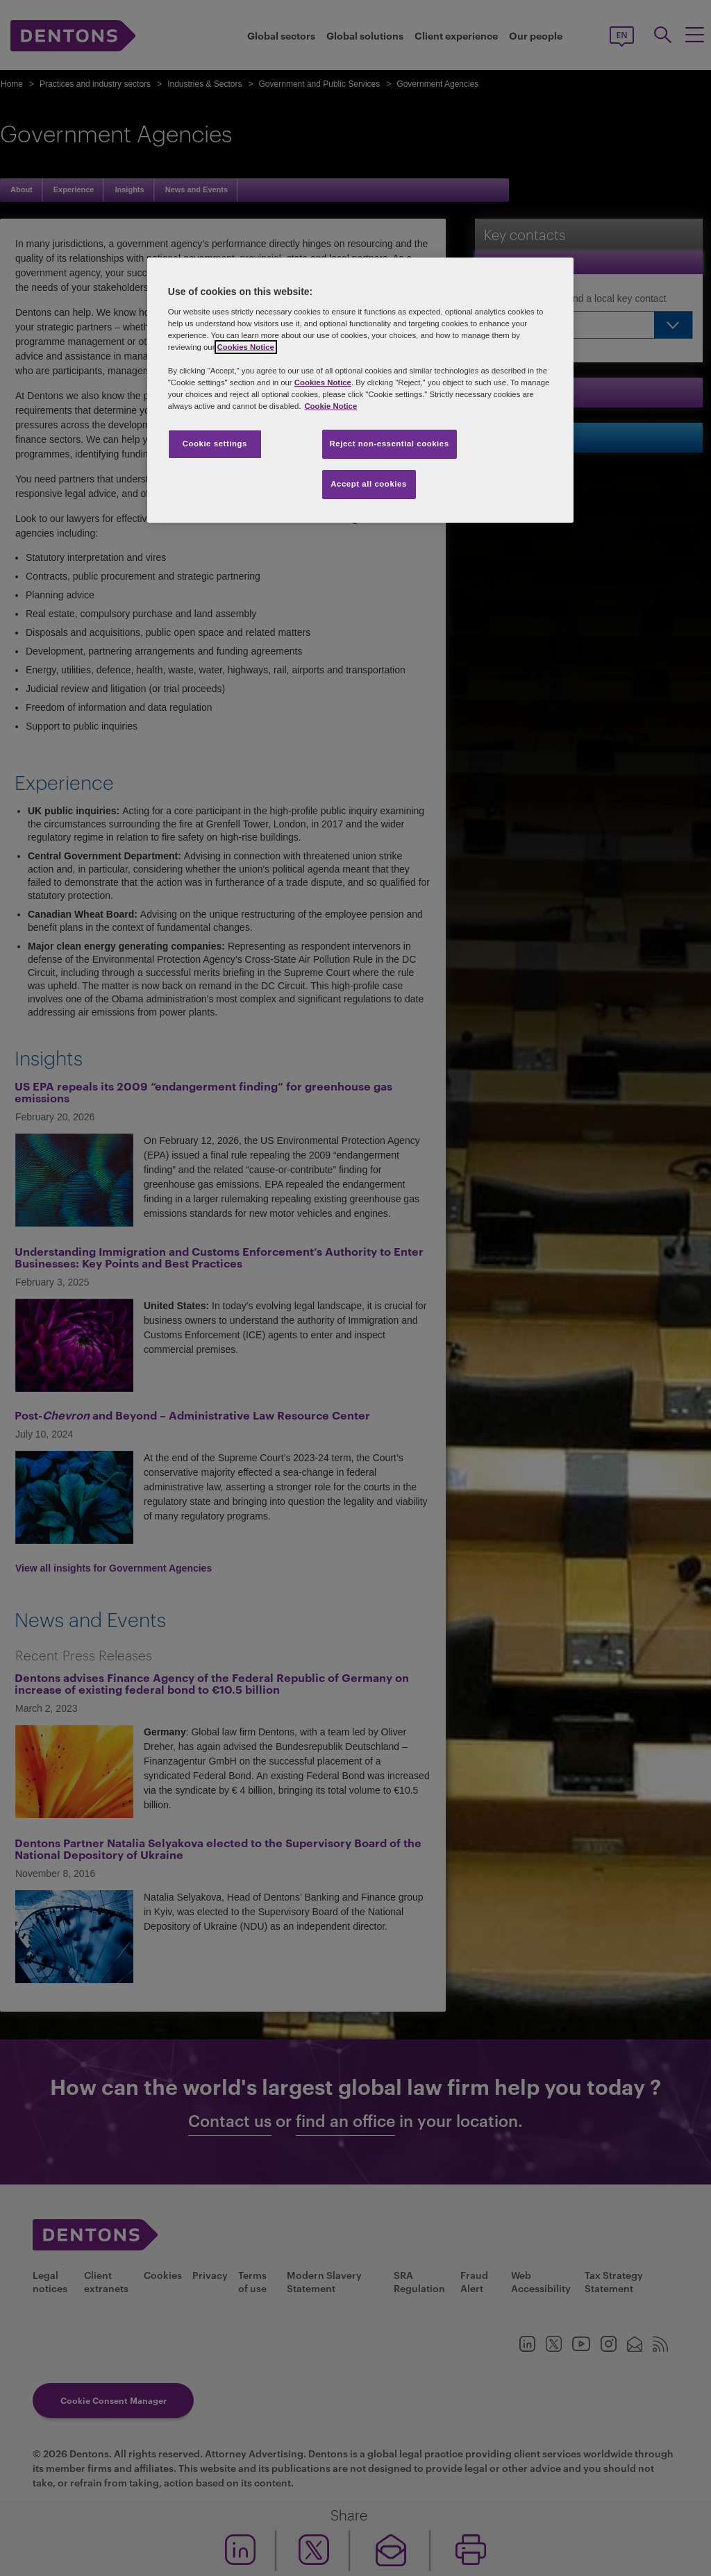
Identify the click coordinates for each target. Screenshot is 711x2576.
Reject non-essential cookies (389, 443)
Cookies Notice (245, 347)
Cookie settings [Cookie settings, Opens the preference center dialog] (215, 443)
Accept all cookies (369, 484)
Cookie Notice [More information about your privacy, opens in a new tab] (330, 406)
